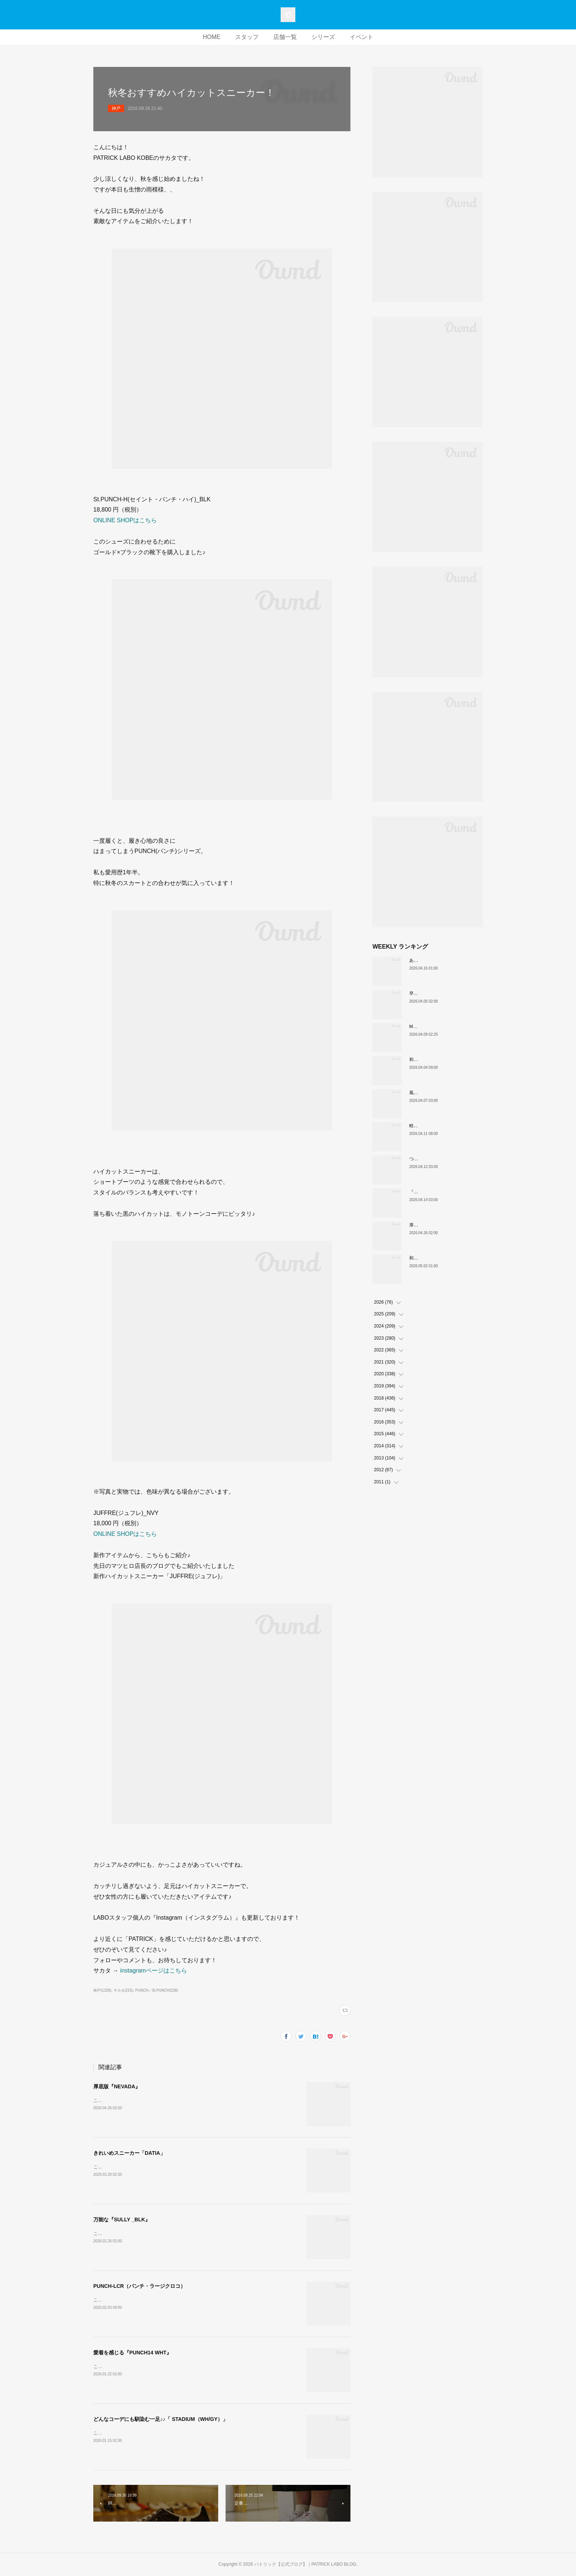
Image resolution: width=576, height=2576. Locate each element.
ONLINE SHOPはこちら (125, 520)
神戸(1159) (102, 1990)
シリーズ (323, 37)
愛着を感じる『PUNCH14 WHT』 (132, 2352)
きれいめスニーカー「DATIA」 (129, 2153)
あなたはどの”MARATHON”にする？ (445, 960)
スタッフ (247, 37)
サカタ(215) (123, 1990)
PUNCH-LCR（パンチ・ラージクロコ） (139, 2286)
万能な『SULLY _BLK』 (121, 2219)
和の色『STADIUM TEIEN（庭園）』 (446, 1258)
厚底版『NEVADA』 (116, 2086)
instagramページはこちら (153, 1970)
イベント (361, 37)
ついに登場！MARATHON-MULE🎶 (444, 1158)
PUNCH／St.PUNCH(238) (156, 1990)
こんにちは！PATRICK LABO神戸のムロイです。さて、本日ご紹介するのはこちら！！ (179, 2100)
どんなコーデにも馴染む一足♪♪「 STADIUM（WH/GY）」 (160, 2419)
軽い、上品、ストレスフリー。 (440, 1125)
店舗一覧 (285, 37)
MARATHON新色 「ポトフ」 (439, 1026)
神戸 (116, 108)
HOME (211, 37)
